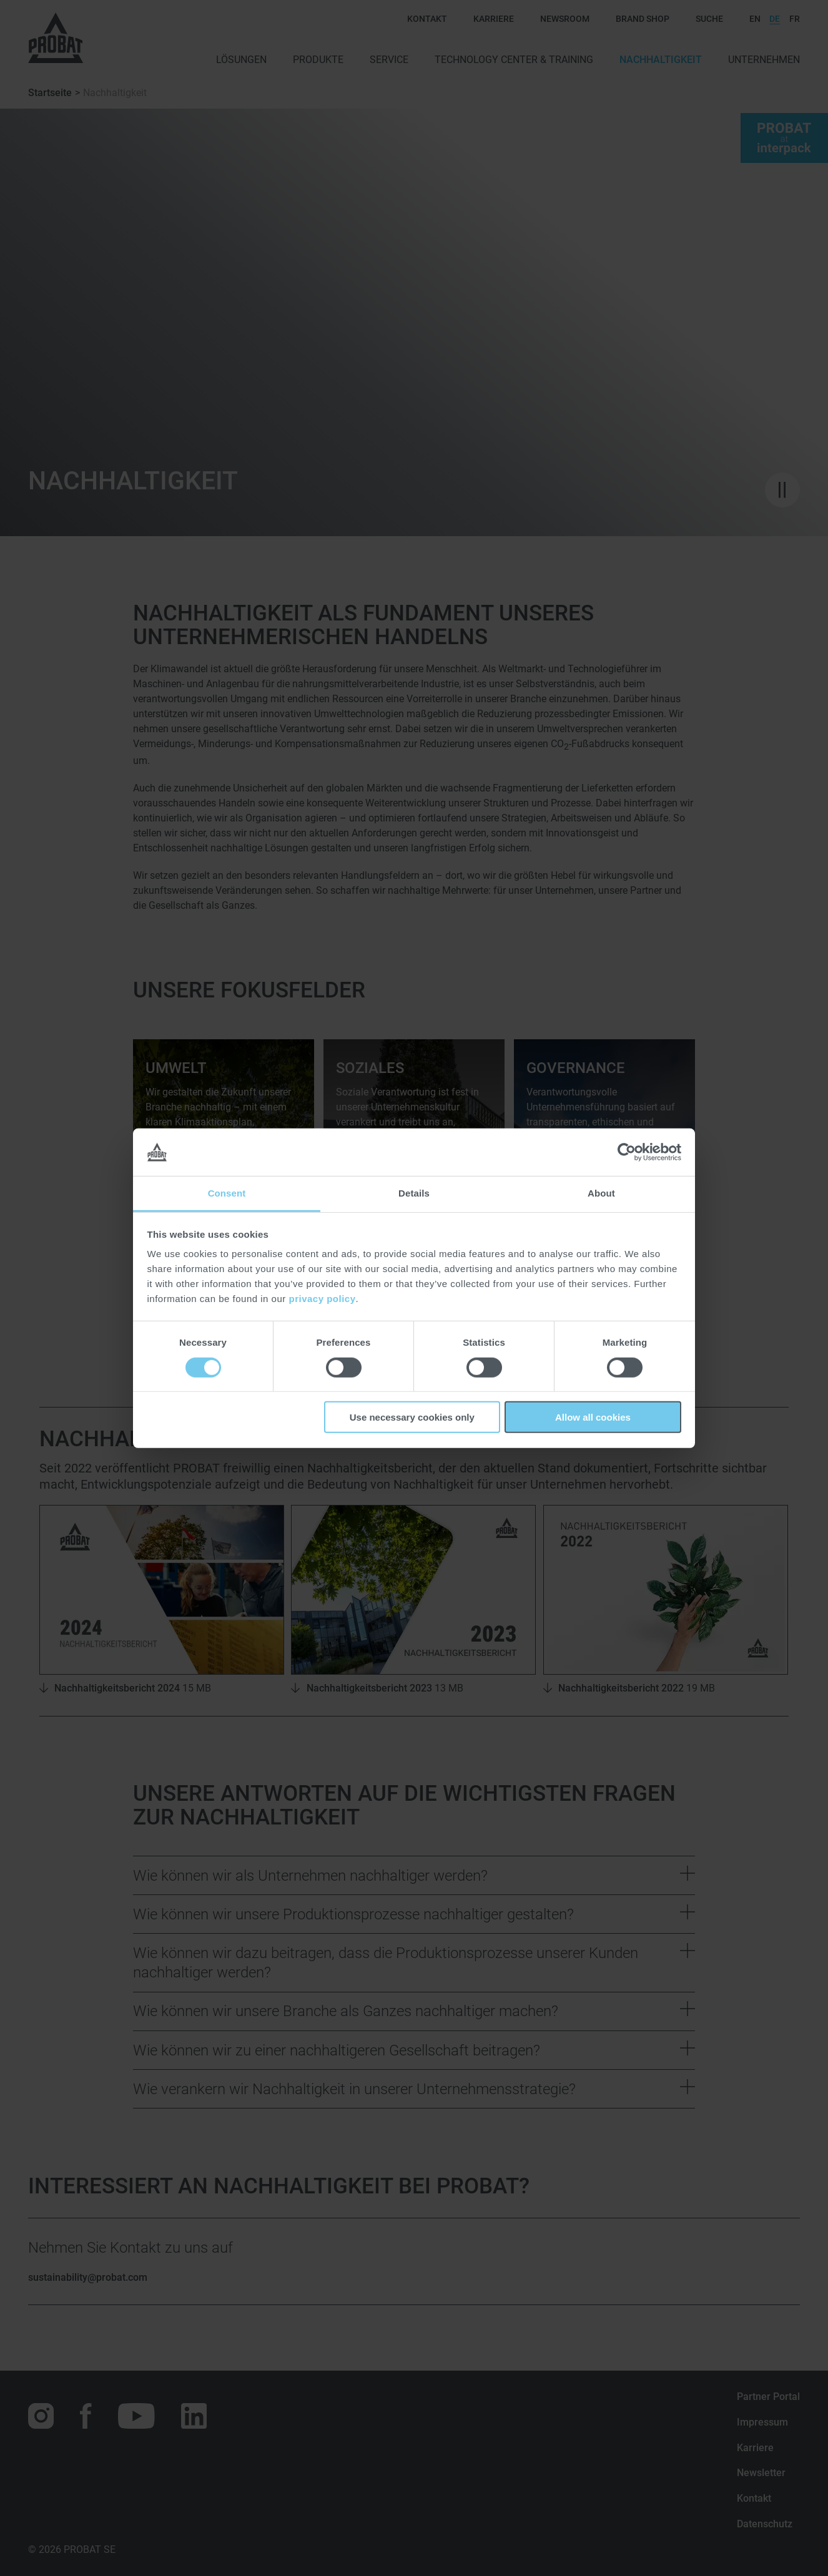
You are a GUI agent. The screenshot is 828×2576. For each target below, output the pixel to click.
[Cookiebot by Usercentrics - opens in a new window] (626, 1152)
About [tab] (601, 1193)
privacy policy (321, 1298)
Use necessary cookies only (412, 1417)
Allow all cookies (593, 1417)
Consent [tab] (227, 1193)
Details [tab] (414, 1193)
